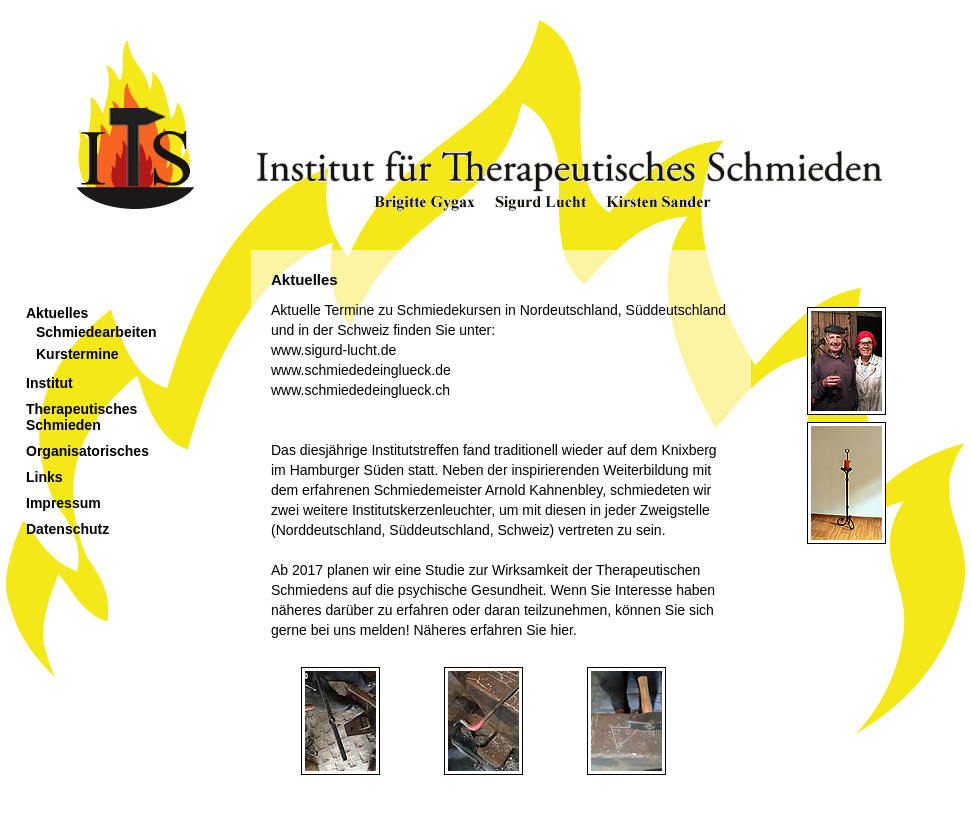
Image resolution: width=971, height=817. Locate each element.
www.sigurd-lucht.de (333, 350)
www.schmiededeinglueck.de (361, 370)
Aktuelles (57, 313)
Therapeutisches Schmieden (81, 417)
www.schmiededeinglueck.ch (360, 390)
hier (561, 630)
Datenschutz (67, 529)
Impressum (63, 503)
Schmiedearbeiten (96, 332)
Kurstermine (77, 354)
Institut (49, 383)
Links (44, 477)
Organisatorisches (87, 451)
